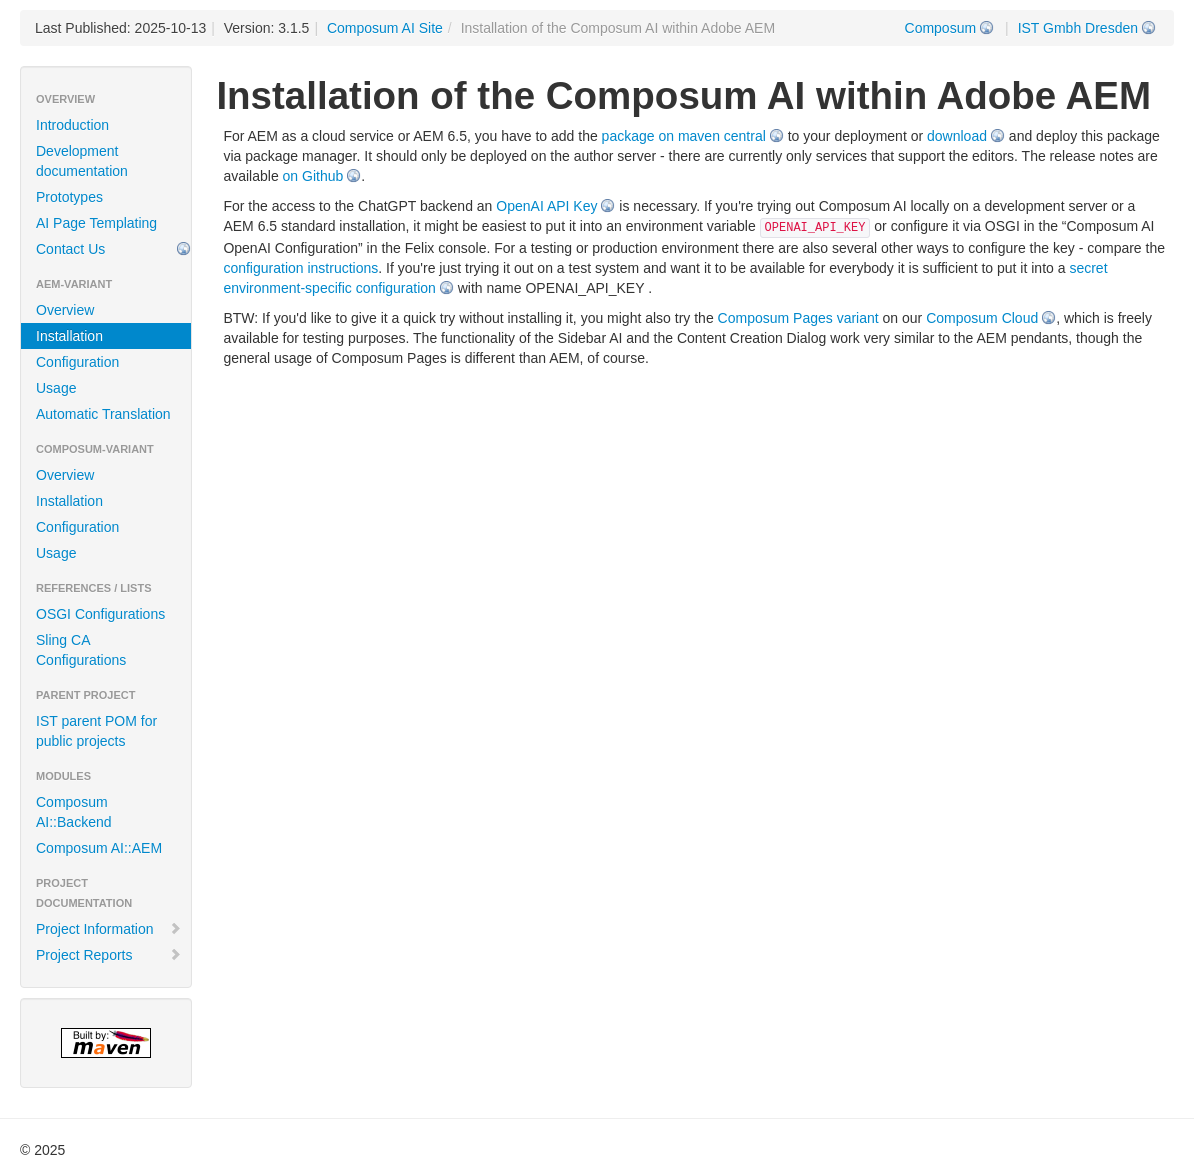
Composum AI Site (385, 28)
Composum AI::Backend (74, 812)
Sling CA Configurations (81, 650)
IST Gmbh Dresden (1078, 28)
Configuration (77, 362)
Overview (65, 310)
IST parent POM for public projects (96, 731)
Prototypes (69, 197)
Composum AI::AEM (99, 848)
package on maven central (684, 136)
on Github (313, 176)
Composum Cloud (982, 318)
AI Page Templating (96, 223)
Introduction (72, 125)
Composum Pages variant (798, 318)
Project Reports (109, 955)
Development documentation (82, 161)
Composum (941, 28)
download (957, 136)
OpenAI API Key (546, 206)
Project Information (109, 929)
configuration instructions (300, 268)
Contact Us (70, 249)
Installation (69, 336)
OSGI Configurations (100, 614)
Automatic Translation (103, 414)
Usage (56, 388)
